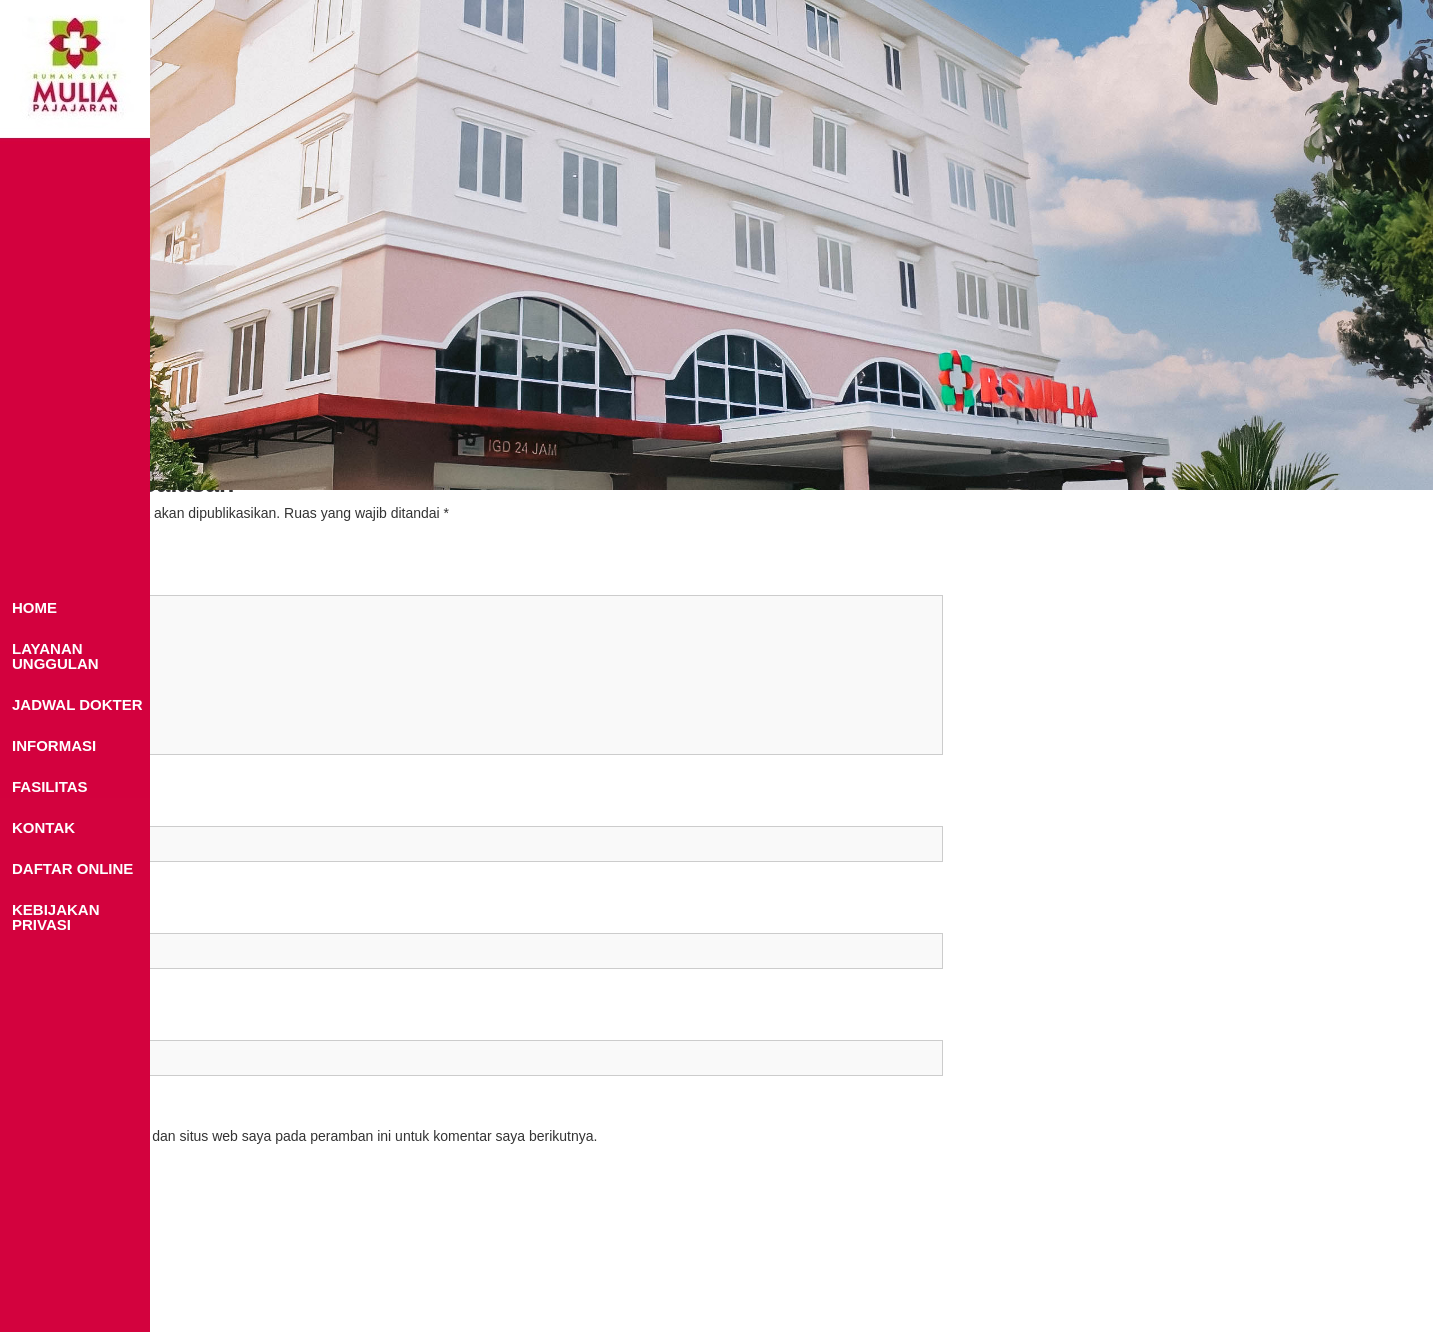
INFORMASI (54, 745)
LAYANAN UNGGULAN (55, 656)
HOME (34, 607)
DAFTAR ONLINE (72, 868)
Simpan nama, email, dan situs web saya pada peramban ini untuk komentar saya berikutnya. (307, 1136)
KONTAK (43, 827)
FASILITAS (50, 786)
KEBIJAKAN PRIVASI (56, 917)
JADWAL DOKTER (77, 704)
